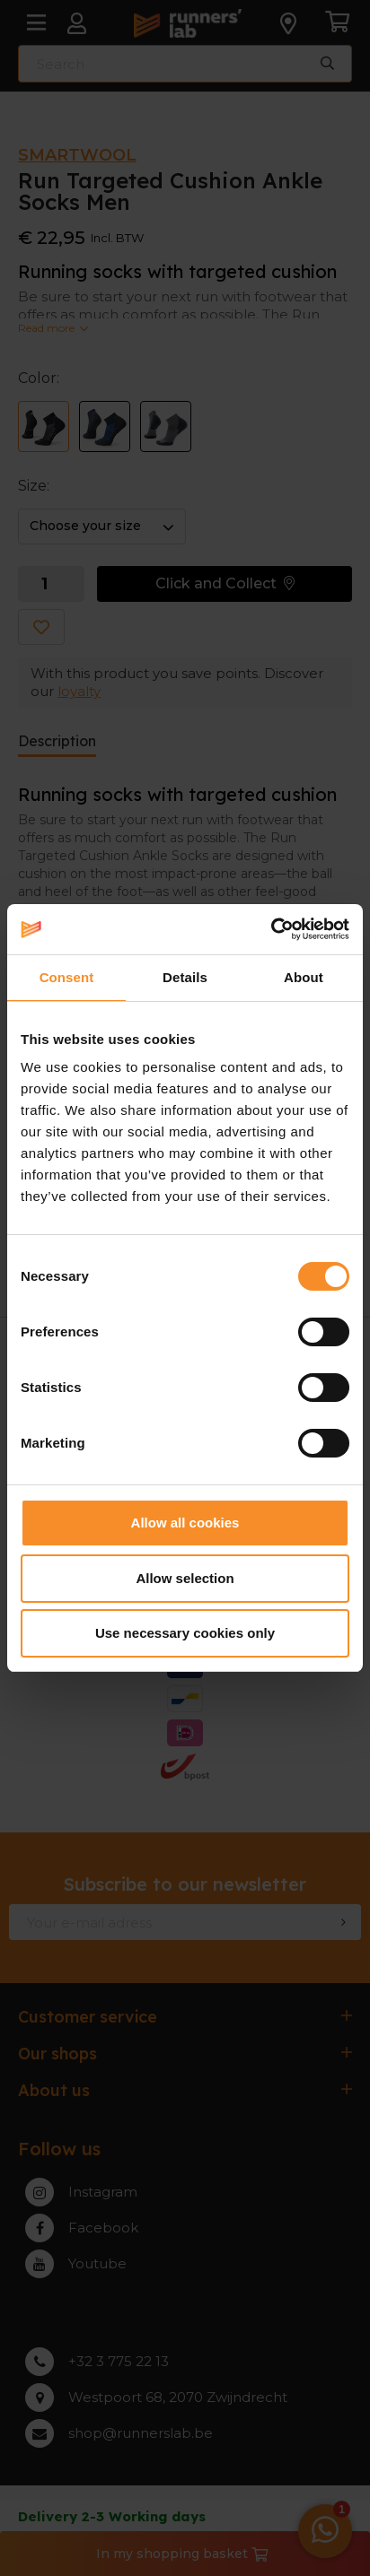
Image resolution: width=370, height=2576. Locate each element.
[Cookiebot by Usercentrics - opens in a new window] (270, 929)
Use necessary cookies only (185, 1632)
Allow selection (184, 1578)
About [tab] (303, 977)
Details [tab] (185, 977)
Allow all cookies (185, 1522)
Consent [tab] (67, 977)
